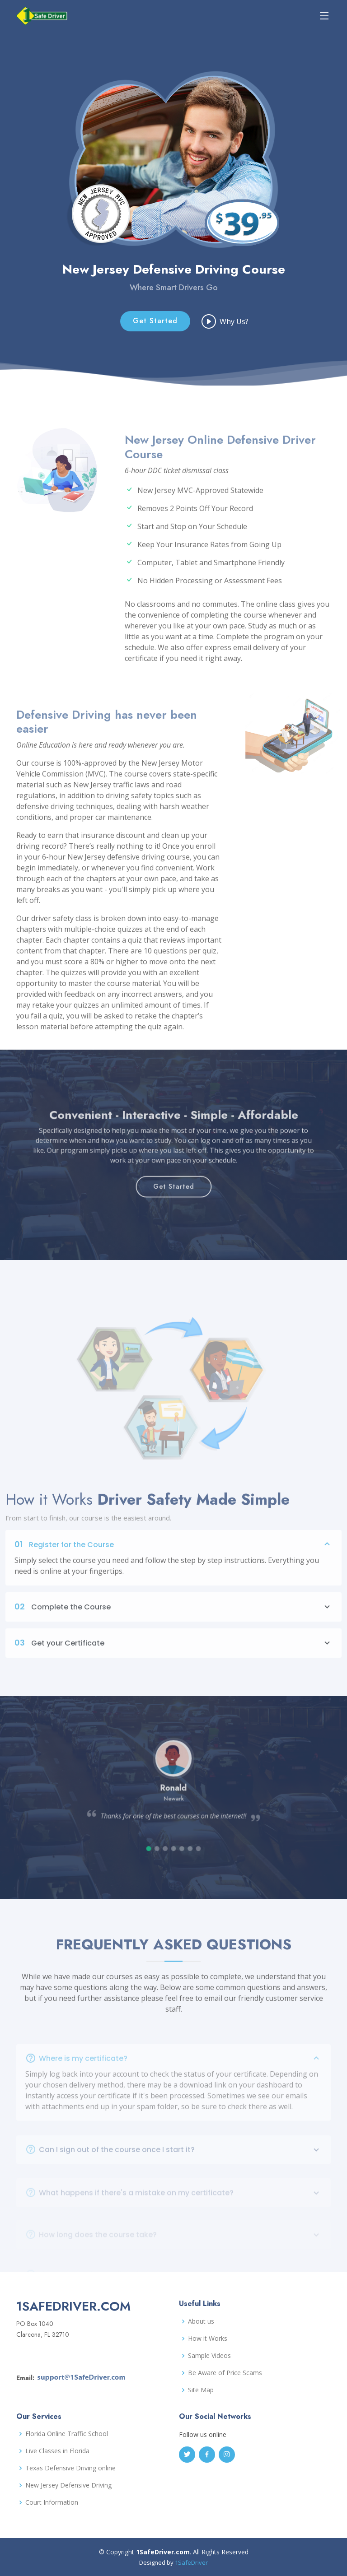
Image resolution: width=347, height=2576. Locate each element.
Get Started (155, 321)
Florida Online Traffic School (66, 2434)
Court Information (51, 2502)
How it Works (207, 2338)
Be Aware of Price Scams (225, 2373)
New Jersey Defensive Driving (68, 2485)
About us (201, 2321)
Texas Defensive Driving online (70, 2468)
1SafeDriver (191, 2562)
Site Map (201, 2390)
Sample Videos (209, 2356)
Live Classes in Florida (57, 2451)
